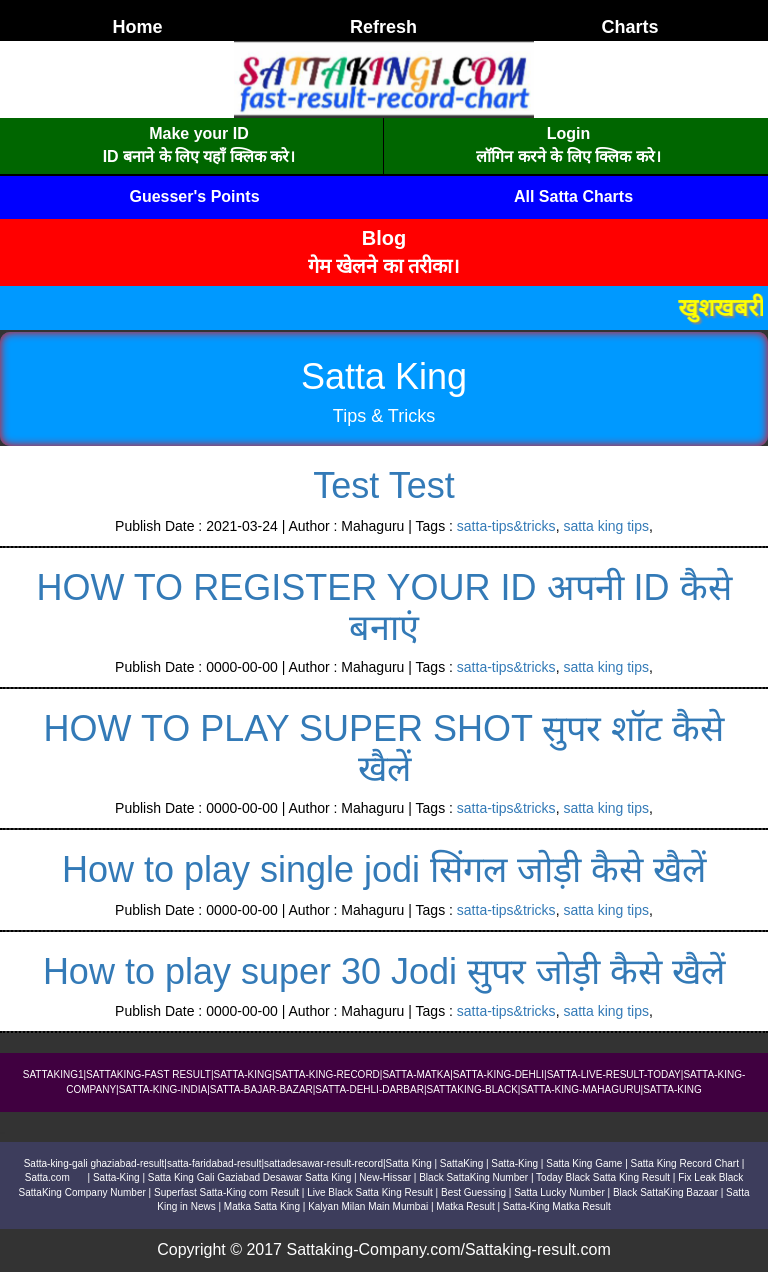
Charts (629, 27)
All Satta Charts (573, 196)
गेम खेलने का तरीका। (384, 266)
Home (137, 27)
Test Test (383, 485)
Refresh (383, 27)
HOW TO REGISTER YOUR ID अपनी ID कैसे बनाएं (383, 607)
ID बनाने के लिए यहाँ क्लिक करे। (199, 156)
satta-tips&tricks (506, 526)
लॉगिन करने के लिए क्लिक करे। (568, 156)
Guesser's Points (194, 196)
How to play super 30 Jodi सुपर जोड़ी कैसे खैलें (384, 971)
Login (569, 133)
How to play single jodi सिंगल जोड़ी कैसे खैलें (384, 869)
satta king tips (606, 526)
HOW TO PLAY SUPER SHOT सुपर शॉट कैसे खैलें (384, 748)
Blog (384, 238)
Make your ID (199, 133)
